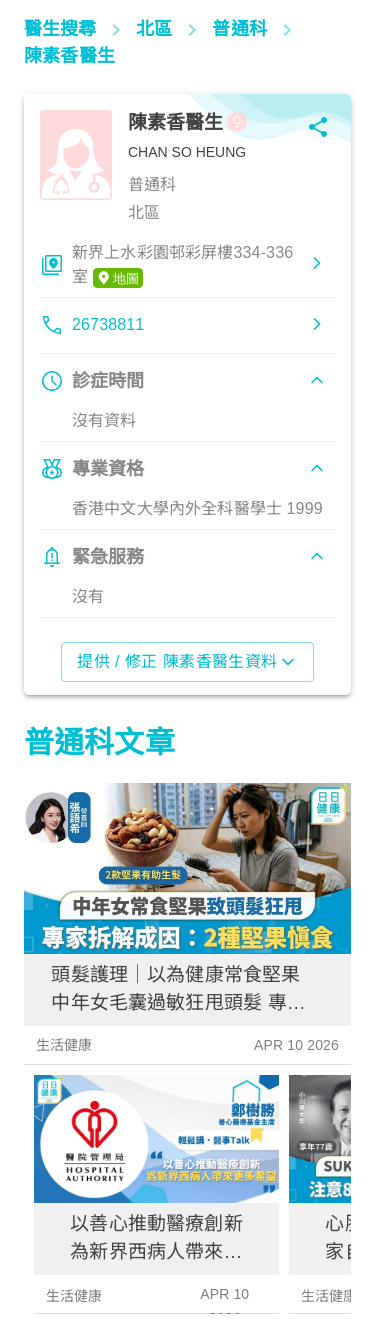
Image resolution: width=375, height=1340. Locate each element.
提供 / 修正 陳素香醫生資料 (187, 662)
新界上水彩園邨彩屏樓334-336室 (182, 266)
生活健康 (64, 1045)
